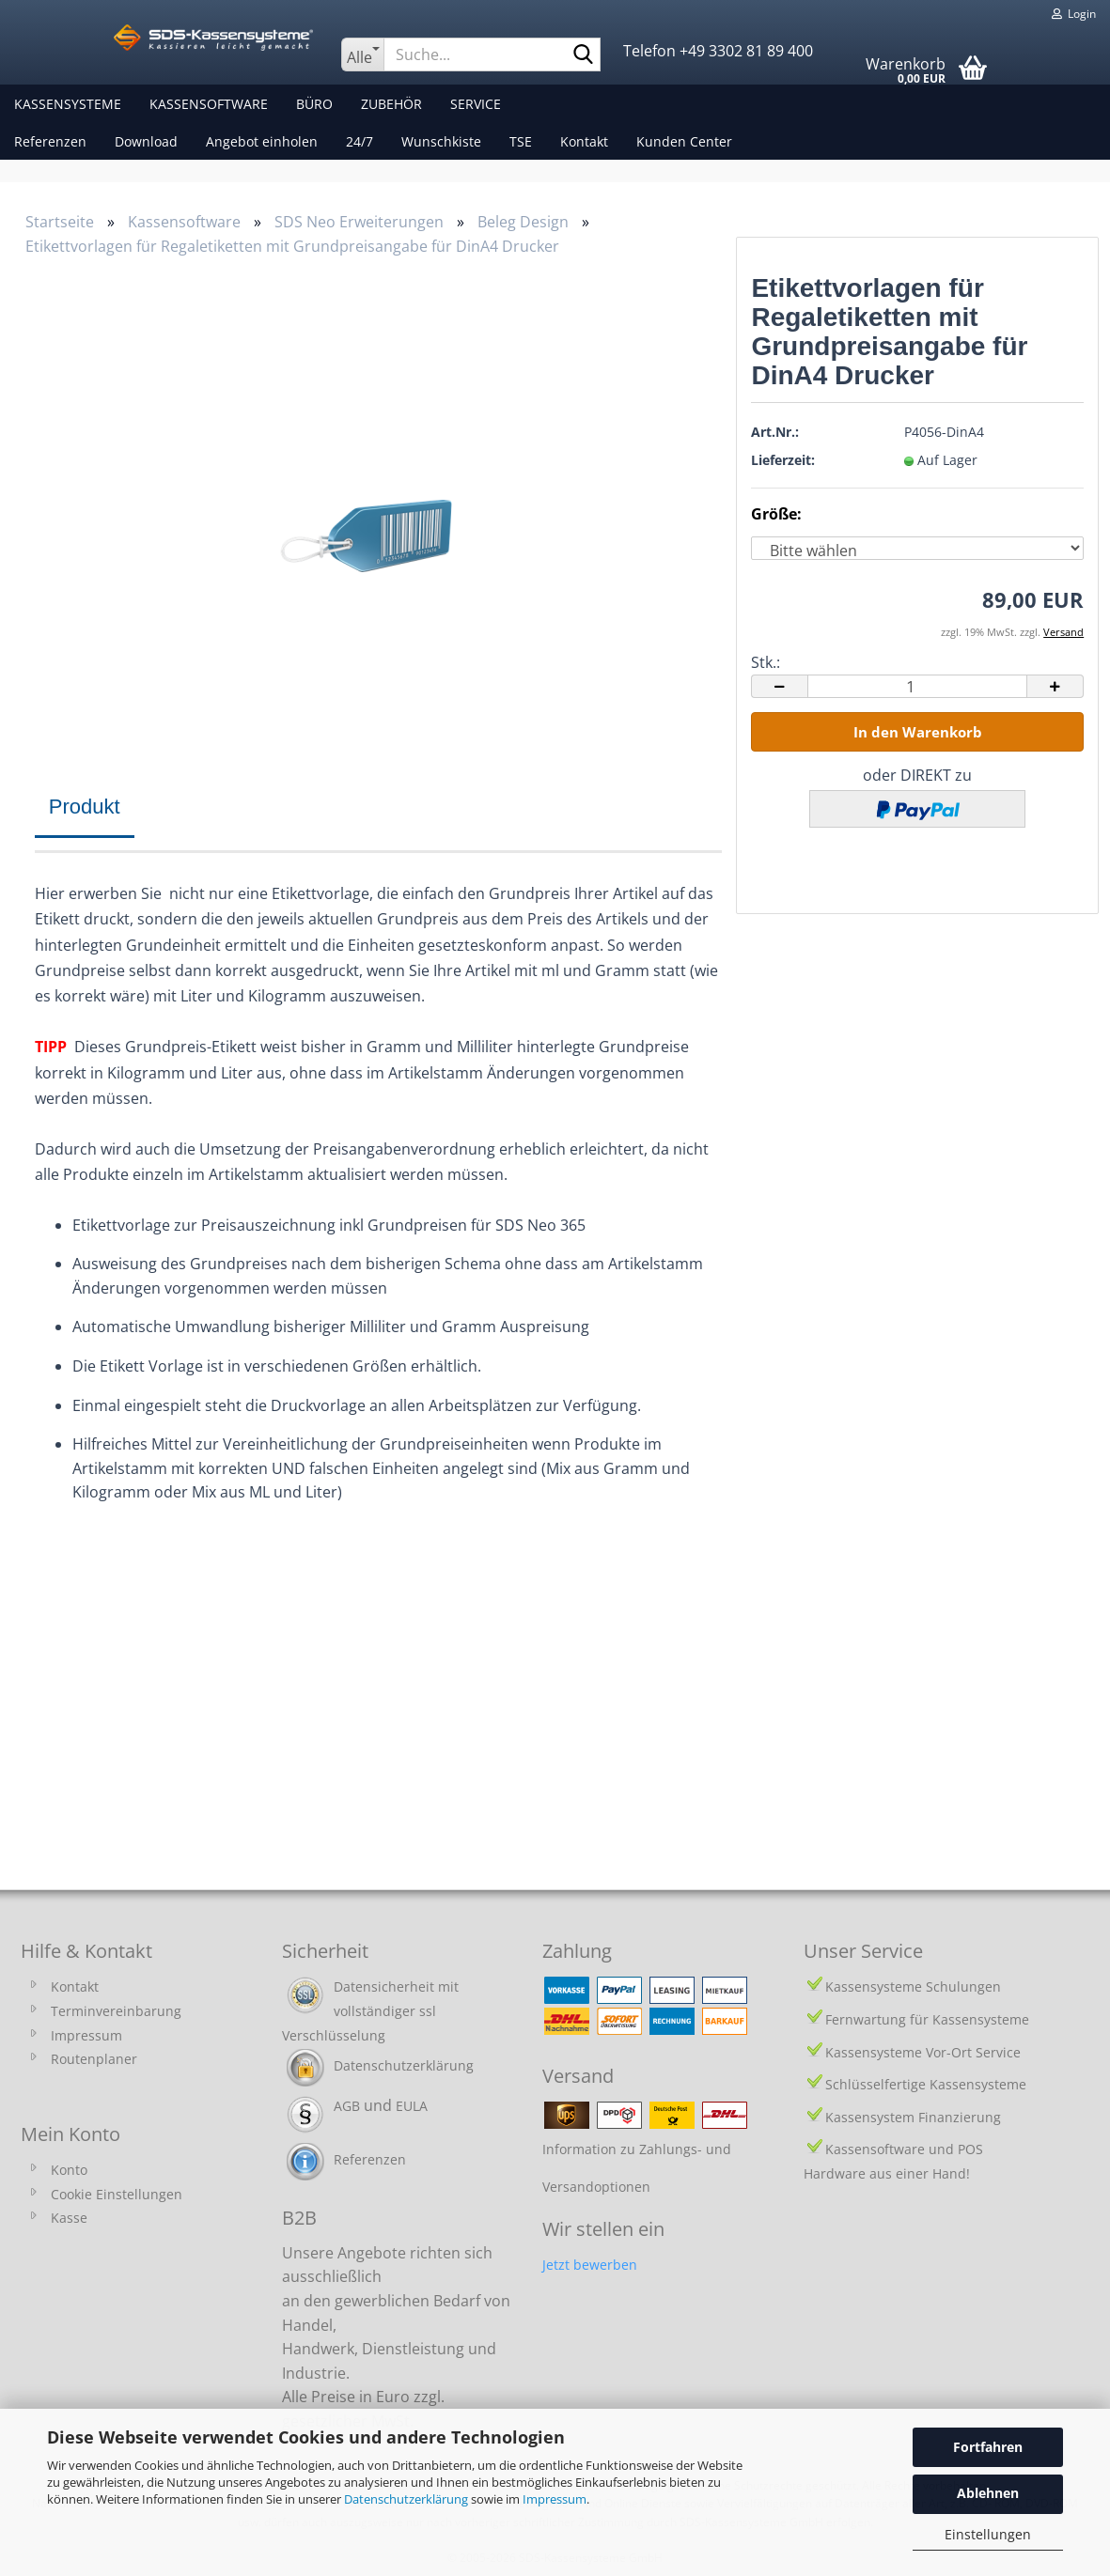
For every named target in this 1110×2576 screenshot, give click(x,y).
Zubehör (391, 104)
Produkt (84, 806)
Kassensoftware (208, 104)
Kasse (69, 2218)
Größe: (776, 514)
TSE (520, 141)
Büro (314, 104)
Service (475, 104)
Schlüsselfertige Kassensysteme (925, 2084)
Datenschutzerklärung (406, 2499)
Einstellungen (988, 2534)
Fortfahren (988, 2447)
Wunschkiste (441, 141)
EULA (412, 2106)
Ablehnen (988, 2493)
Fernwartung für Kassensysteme (927, 2019)
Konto (69, 2170)
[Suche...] (362, 54)
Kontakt (584, 141)
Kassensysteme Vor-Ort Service (923, 2052)
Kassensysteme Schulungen (913, 1986)
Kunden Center (684, 141)
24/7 (359, 141)
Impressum (554, 2499)
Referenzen (50, 141)
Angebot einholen (262, 141)
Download (146, 141)
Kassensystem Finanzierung (913, 2117)
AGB (347, 2106)
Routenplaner (94, 2059)
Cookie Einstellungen (116, 2194)
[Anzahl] (917, 686)
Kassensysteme (67, 104)
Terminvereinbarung (116, 2011)
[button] (779, 686)
